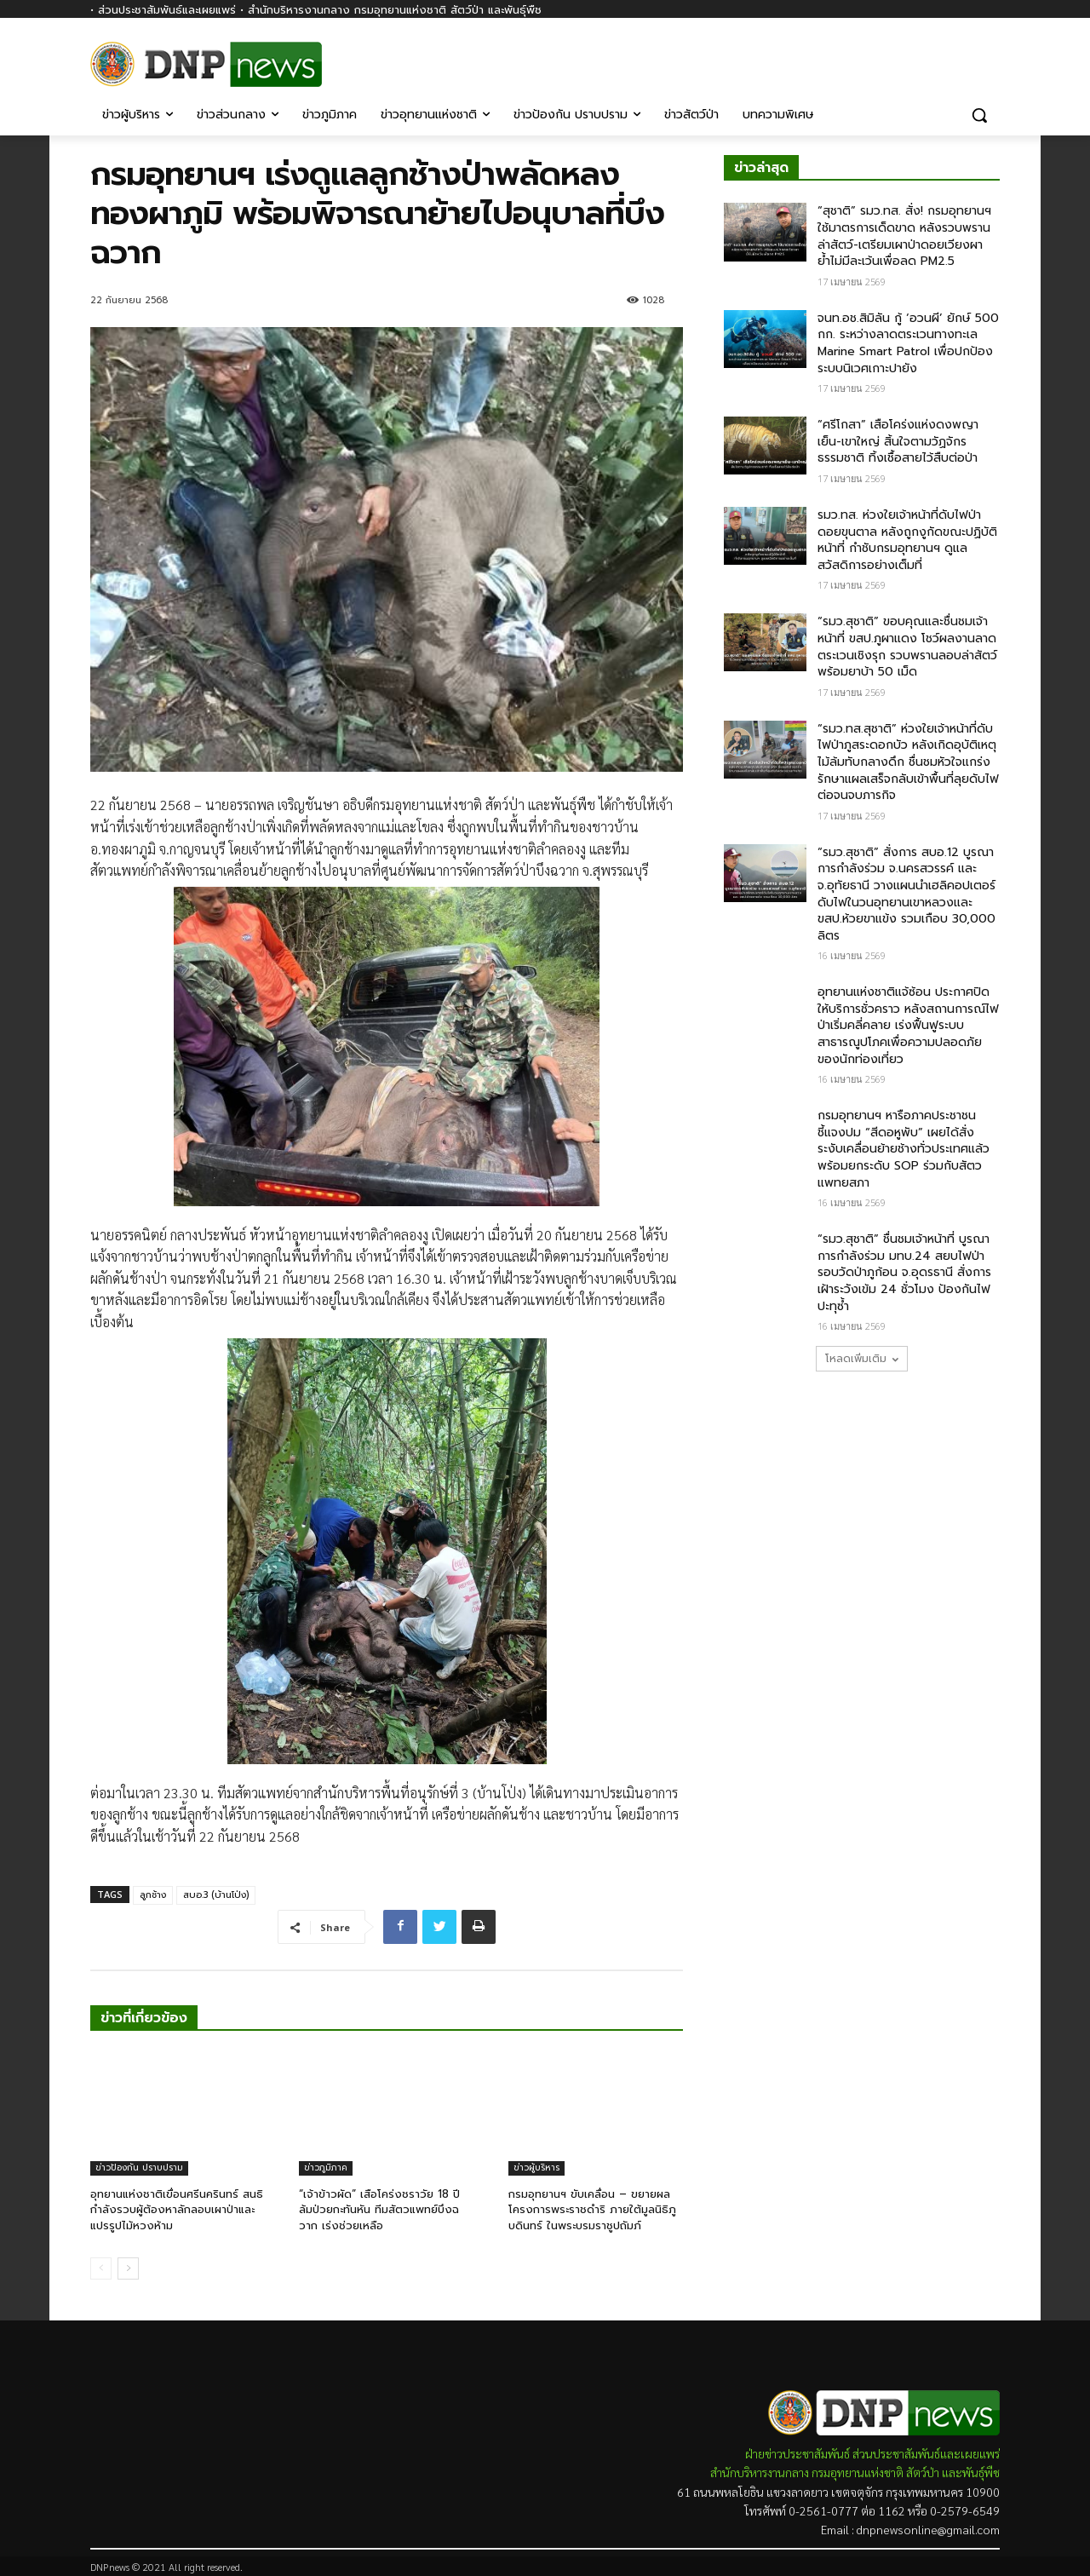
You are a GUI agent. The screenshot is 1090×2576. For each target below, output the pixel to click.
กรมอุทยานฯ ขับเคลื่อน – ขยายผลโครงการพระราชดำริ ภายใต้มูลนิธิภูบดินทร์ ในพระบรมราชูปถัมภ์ (592, 2209)
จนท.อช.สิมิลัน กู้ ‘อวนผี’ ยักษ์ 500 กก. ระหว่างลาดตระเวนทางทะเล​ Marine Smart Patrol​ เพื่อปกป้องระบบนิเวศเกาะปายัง (908, 343)
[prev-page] (101, 2268)
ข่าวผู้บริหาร (536, 2167)
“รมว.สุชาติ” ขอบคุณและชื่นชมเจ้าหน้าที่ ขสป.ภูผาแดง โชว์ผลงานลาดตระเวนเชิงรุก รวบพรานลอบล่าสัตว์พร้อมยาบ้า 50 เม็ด (907, 646)
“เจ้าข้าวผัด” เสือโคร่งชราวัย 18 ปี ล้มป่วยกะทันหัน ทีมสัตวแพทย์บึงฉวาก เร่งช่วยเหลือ (379, 2209)
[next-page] (128, 2268)
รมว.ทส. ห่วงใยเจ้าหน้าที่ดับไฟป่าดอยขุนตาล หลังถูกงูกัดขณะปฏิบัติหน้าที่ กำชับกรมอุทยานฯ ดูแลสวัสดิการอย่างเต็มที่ (907, 540)
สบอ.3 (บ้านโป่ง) (216, 1895)
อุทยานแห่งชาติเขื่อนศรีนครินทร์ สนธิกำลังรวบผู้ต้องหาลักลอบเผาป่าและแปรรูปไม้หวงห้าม (176, 2209)
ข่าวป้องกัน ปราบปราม (139, 2167)
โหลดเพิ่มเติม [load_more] (861, 1358)
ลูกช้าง (153, 1895)
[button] (979, 115)
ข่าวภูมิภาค (325, 2167)
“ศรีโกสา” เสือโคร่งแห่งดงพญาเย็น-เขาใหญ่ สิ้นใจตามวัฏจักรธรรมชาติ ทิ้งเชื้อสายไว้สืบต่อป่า (898, 441)
